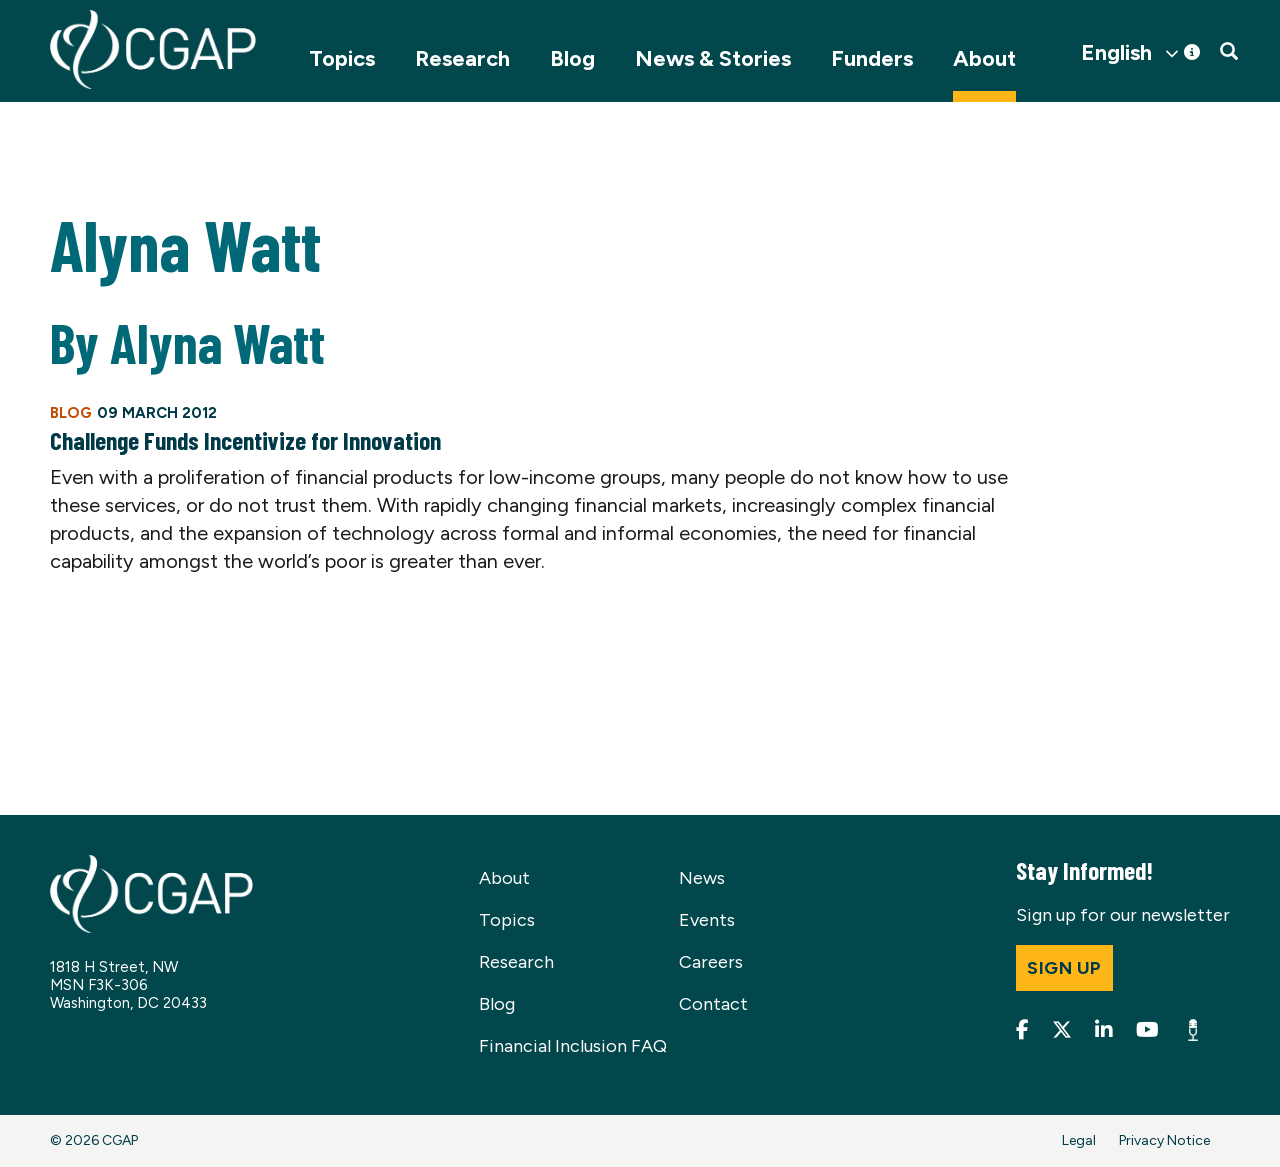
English (1116, 53)
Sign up (1064, 968)
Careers (711, 962)
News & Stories (713, 58)
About (984, 58)
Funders (872, 58)
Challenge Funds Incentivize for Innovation (245, 440)
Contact (713, 1004)
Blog (572, 58)
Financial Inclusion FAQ (573, 1046)
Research (462, 58)
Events (707, 920)
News (702, 878)
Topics (342, 58)
